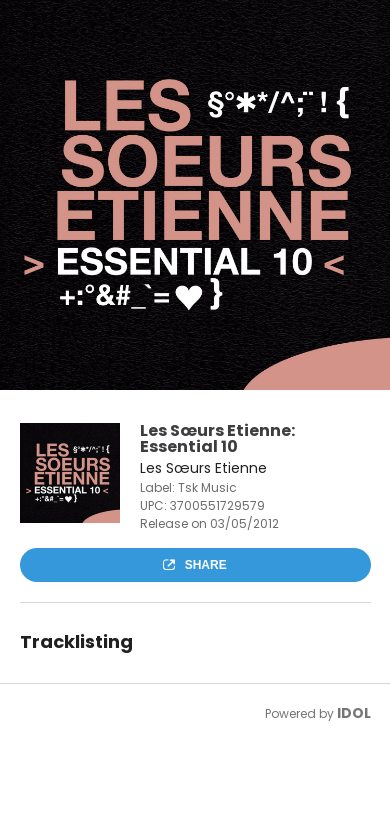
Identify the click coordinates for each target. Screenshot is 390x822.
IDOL (354, 713)
